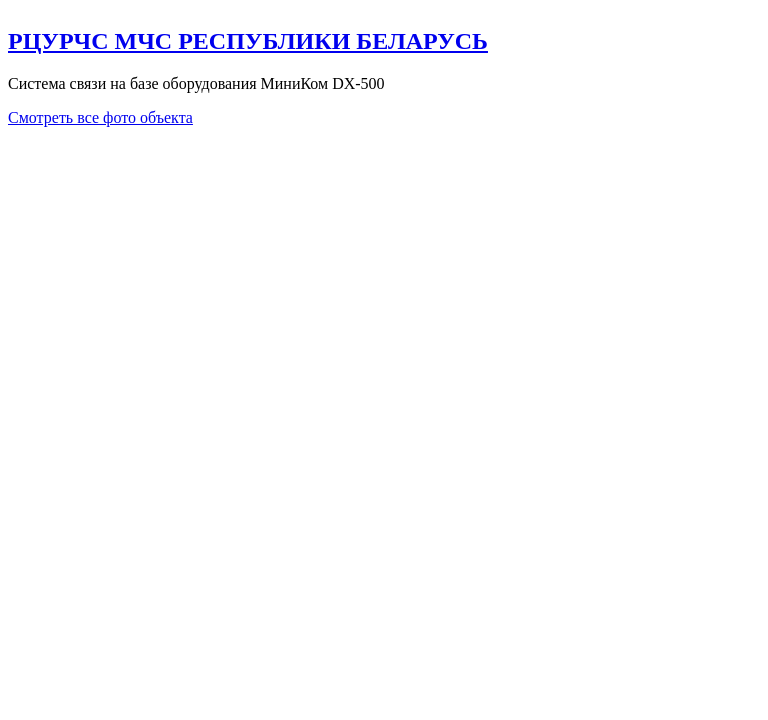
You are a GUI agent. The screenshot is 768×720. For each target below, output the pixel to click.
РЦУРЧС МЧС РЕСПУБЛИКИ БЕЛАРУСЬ (248, 41)
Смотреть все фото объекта (100, 117)
